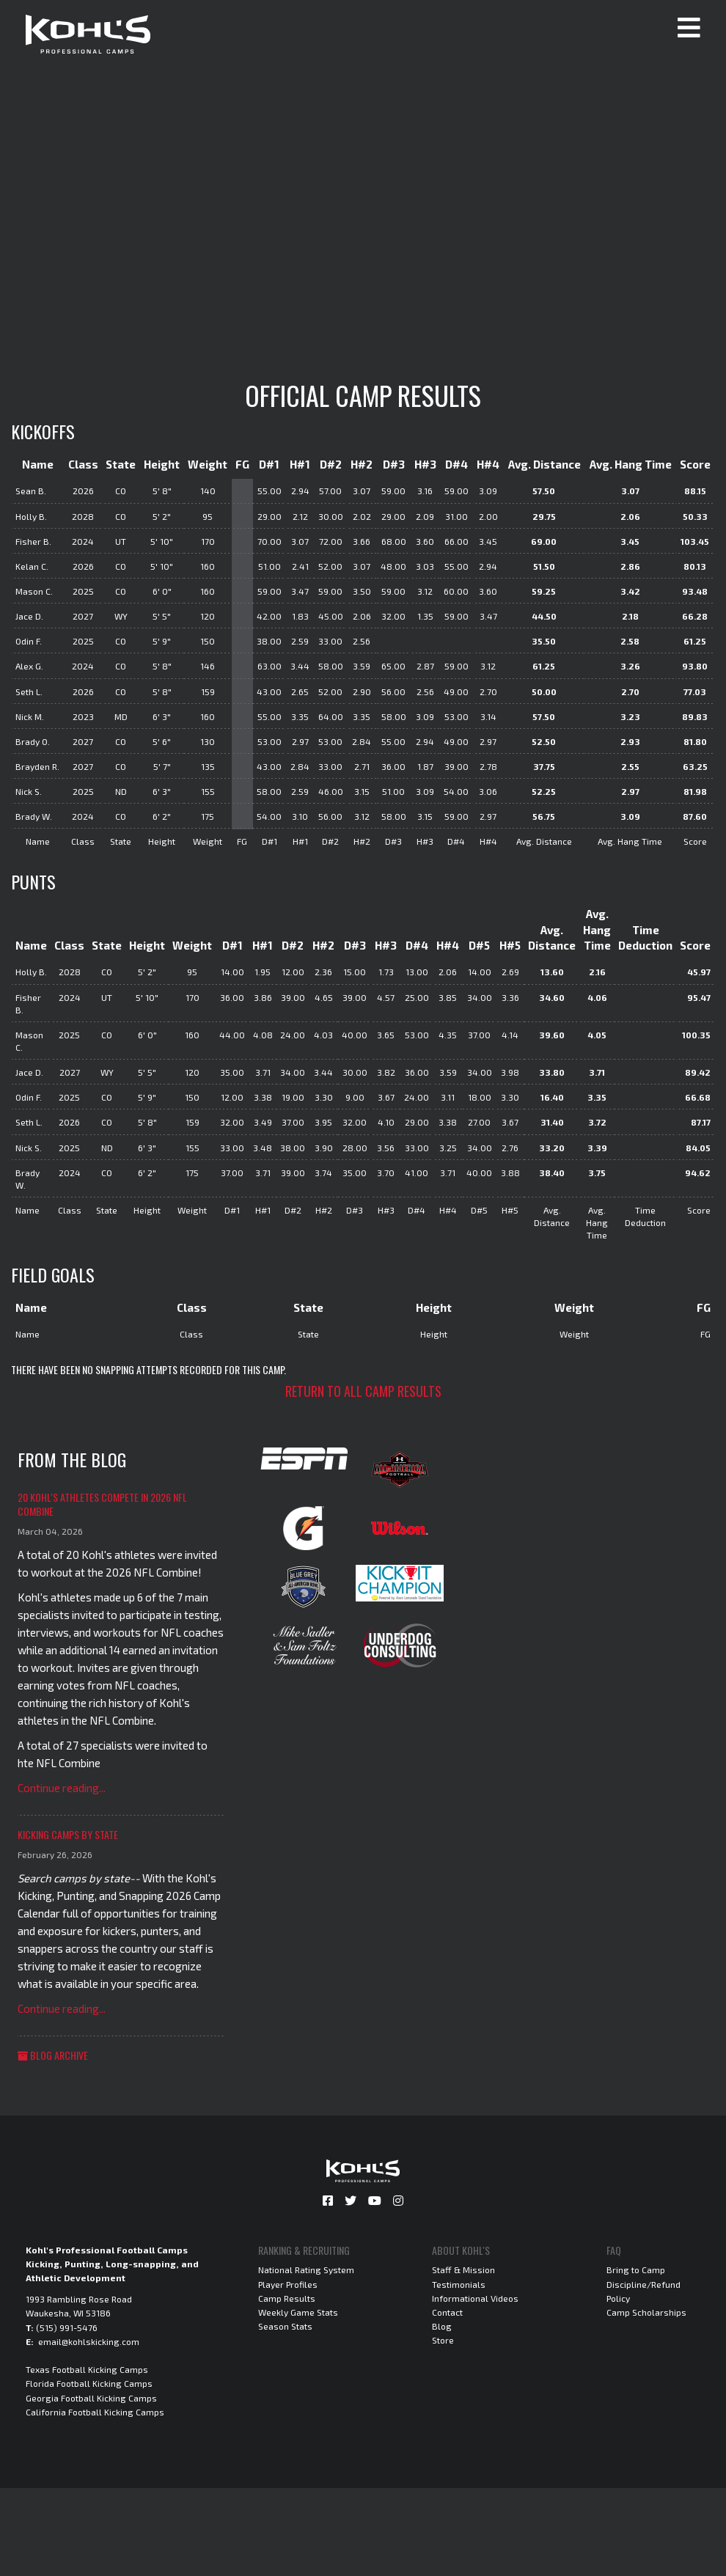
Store (443, 2340)
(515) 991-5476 (67, 2327)
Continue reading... (62, 1787)
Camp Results (286, 2298)
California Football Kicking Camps (95, 2412)
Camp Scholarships (646, 2312)
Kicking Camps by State (68, 1834)
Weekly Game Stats (298, 2312)
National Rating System (306, 2269)
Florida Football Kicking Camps (89, 2383)
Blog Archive (53, 2055)
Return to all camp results (363, 1391)
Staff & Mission (463, 2269)
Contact (447, 2312)
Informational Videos (475, 2298)
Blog (442, 2326)
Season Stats (285, 2326)
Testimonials (458, 2284)
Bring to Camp (635, 2269)
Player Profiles (288, 2284)
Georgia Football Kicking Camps (91, 2398)
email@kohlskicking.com (88, 2341)
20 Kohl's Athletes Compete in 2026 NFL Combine (102, 1504)
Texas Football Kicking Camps (87, 2369)
